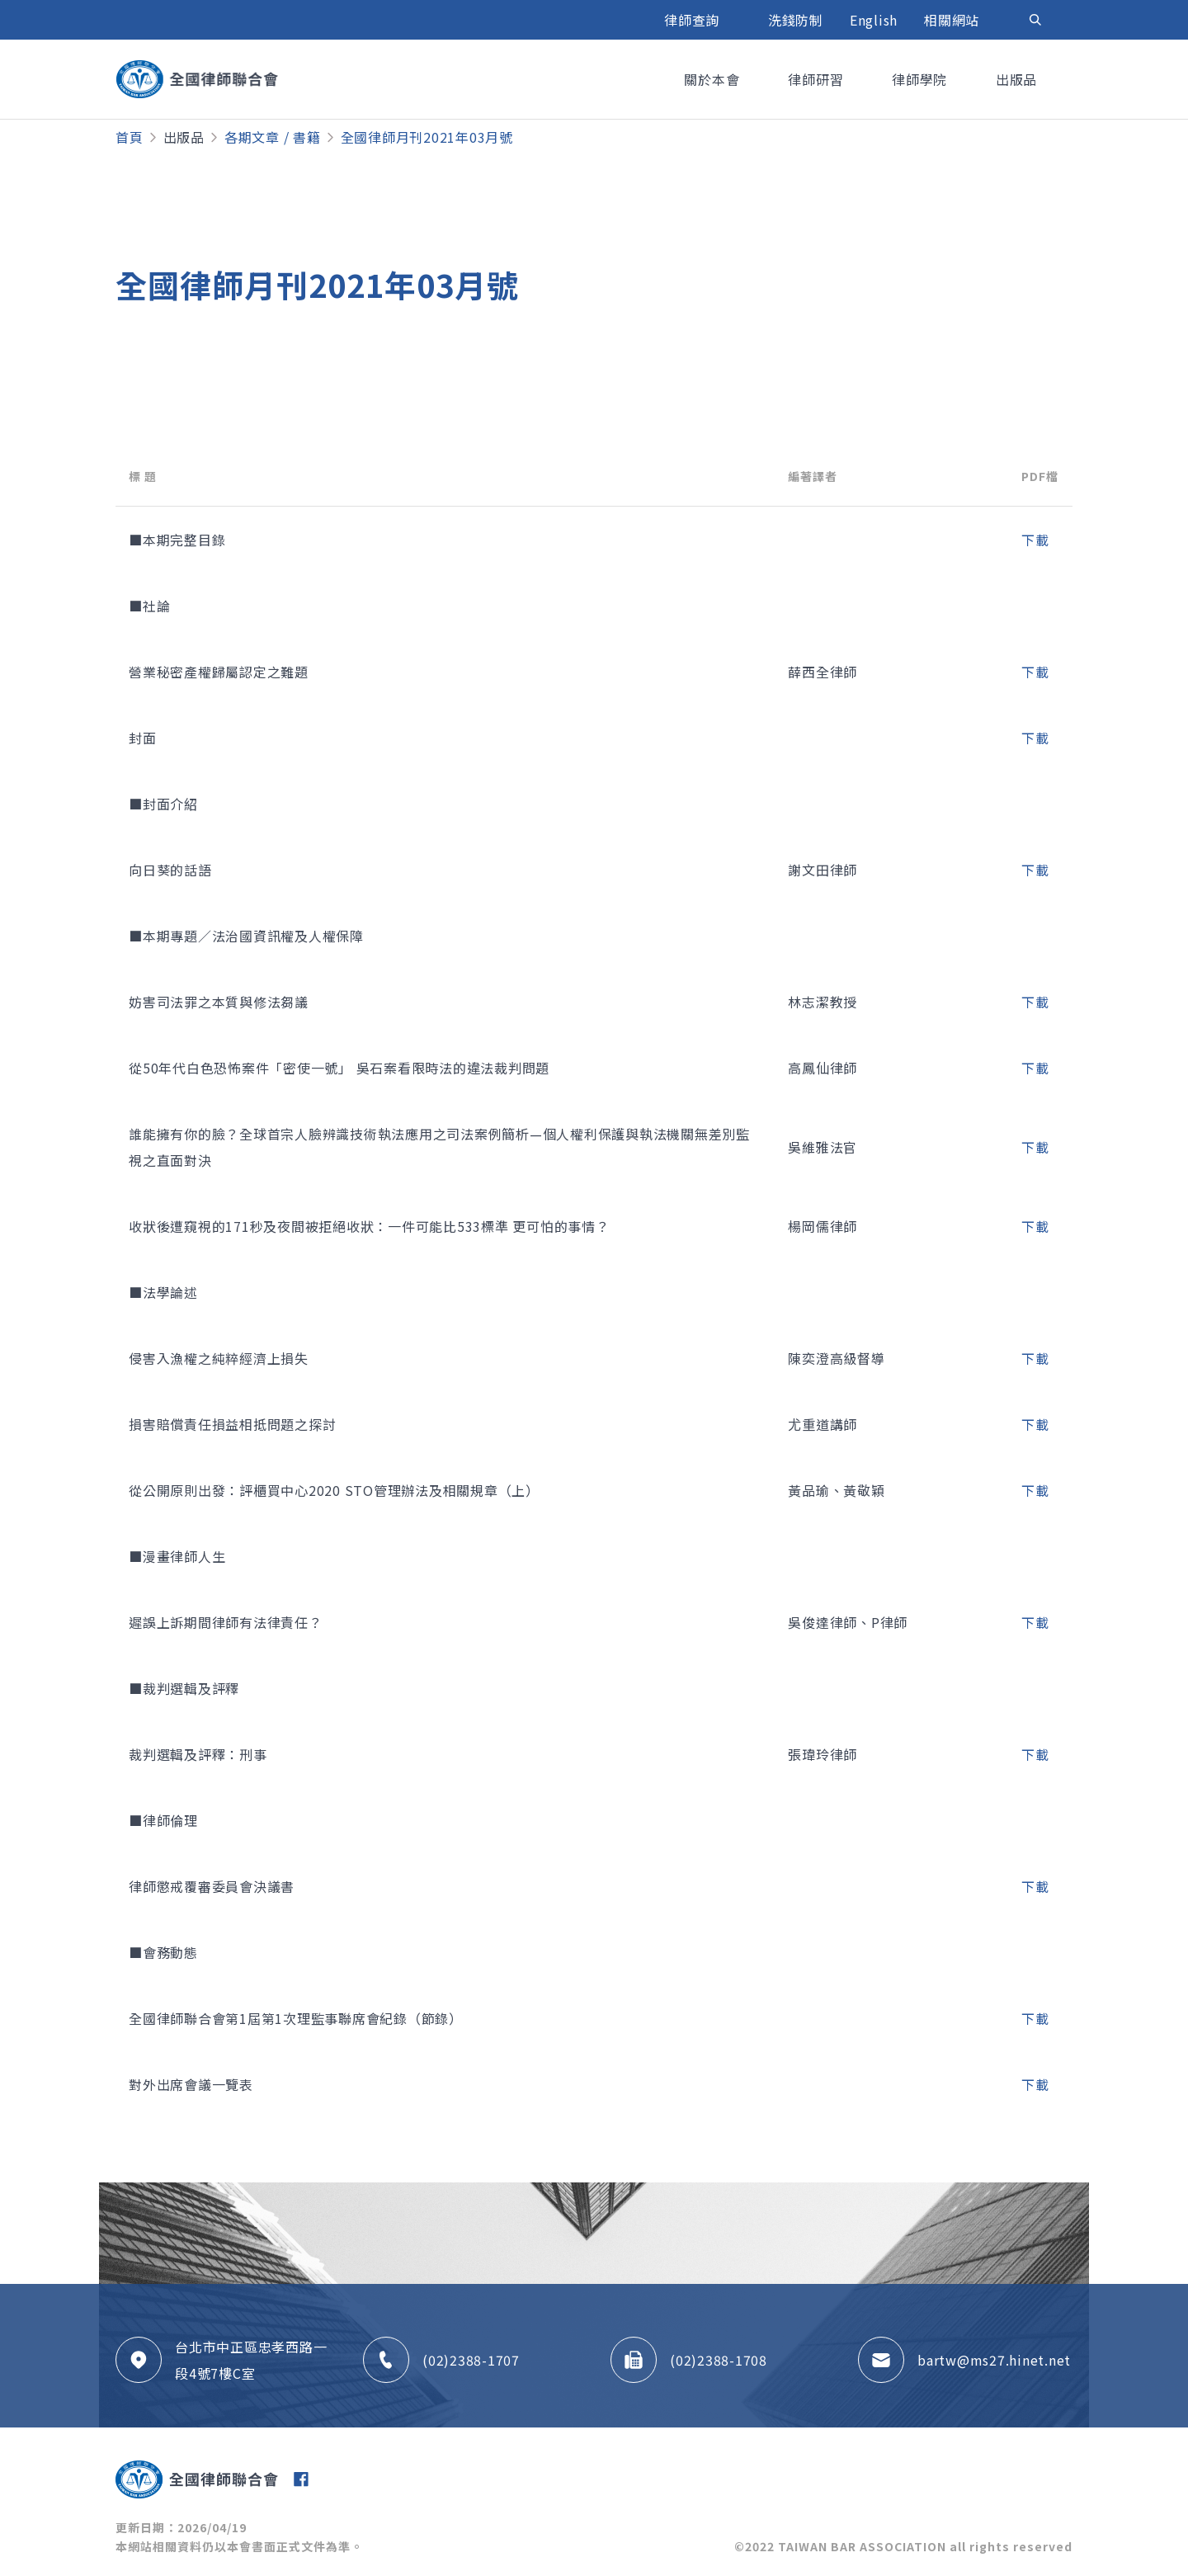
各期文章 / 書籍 (272, 137)
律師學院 (921, 79)
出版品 (184, 137)
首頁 (130, 137)
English (874, 20)
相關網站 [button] (953, 20)
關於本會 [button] (713, 79)
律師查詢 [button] (694, 20)
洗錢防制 (795, 20)
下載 (1035, 540)
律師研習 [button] (817, 79)
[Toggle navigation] (1035, 20)
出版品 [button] (1018, 79)
